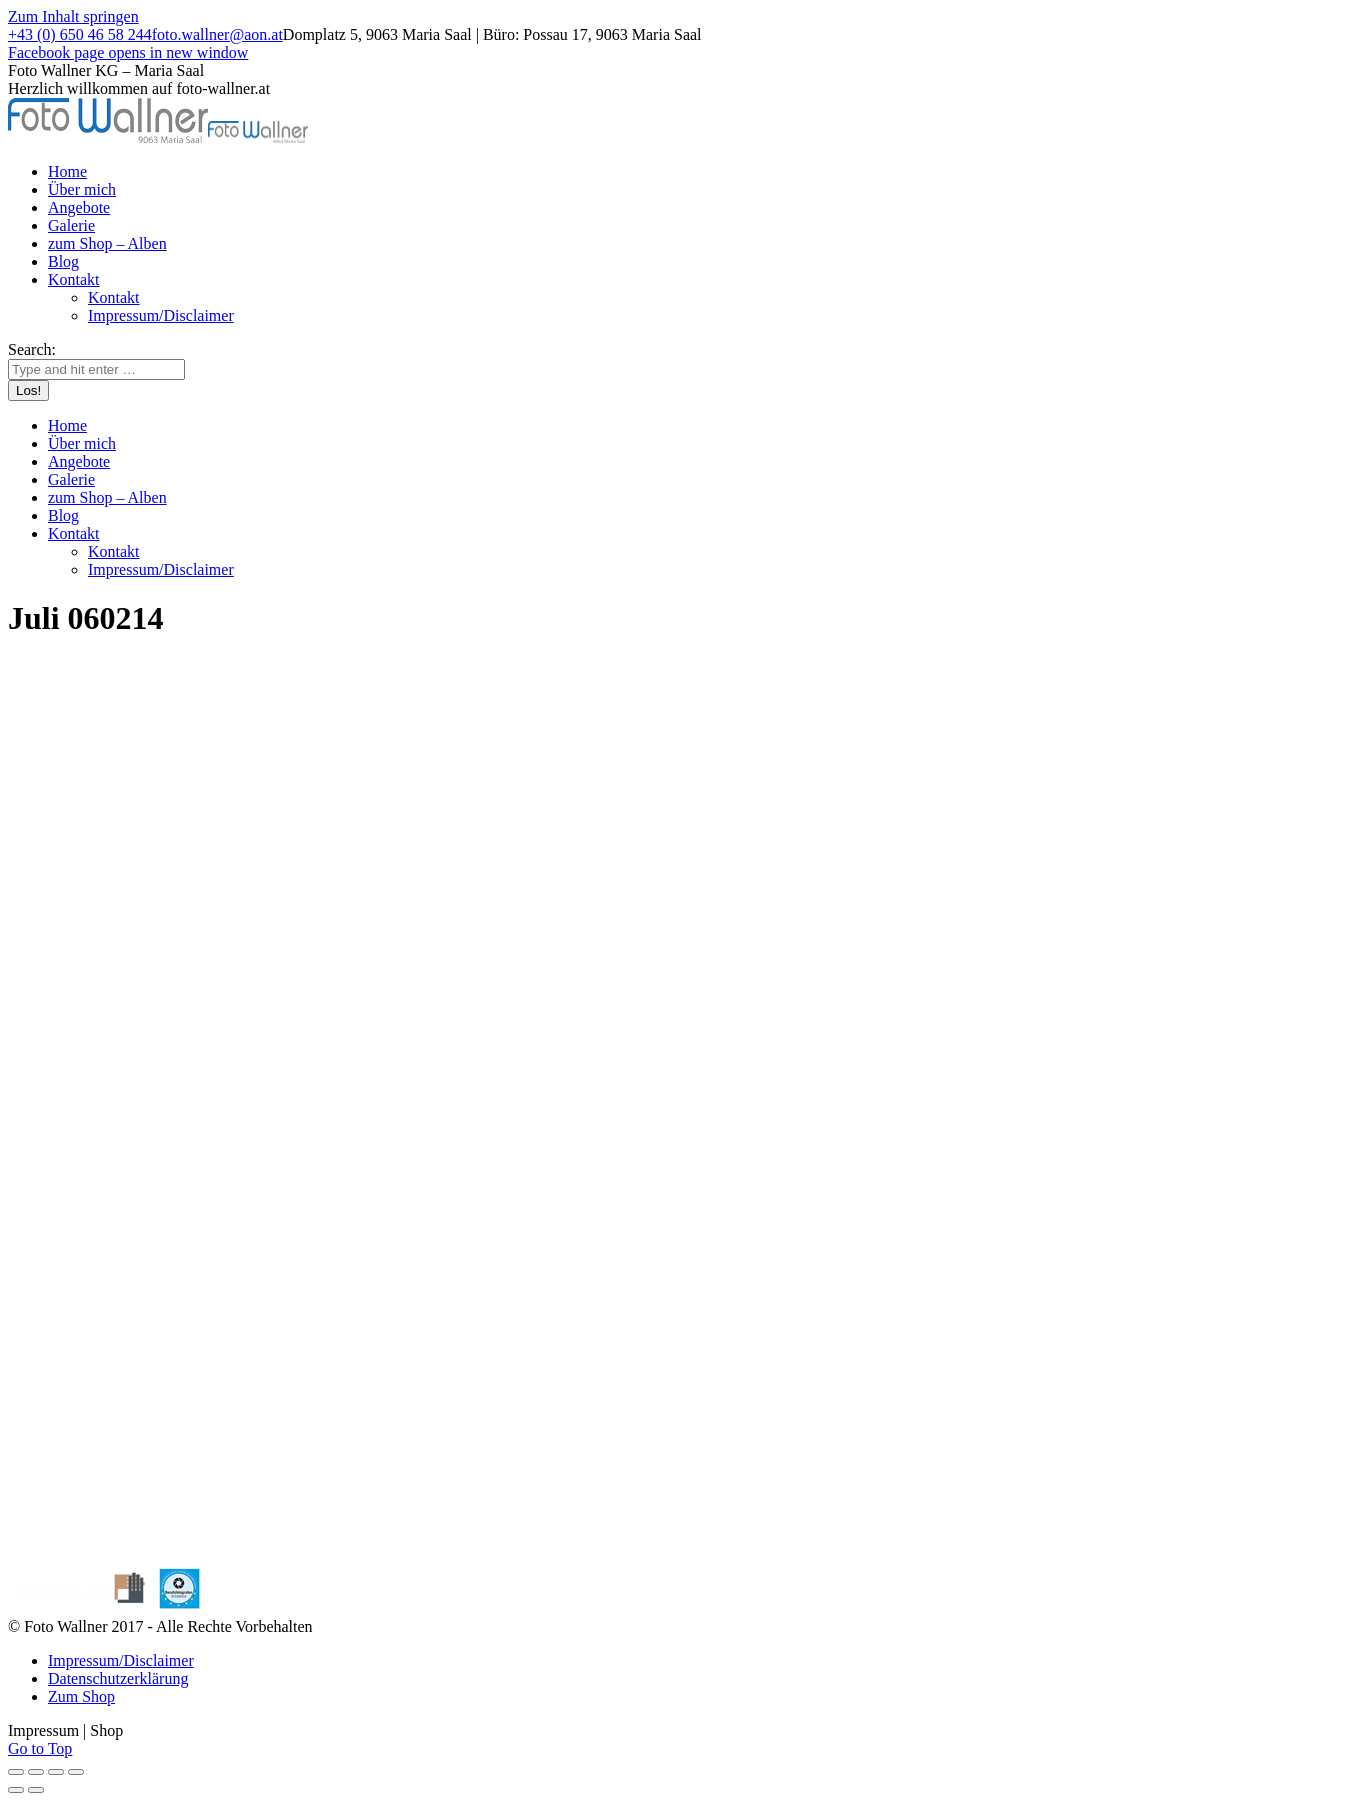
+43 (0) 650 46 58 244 (80, 34)
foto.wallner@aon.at (217, 34)
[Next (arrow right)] (36, 1790)
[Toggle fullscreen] (56, 1772)
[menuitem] (67, 171)
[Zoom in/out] (76, 1772)
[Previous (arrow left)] (16, 1790)
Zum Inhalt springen (73, 16)
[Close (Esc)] (16, 1772)
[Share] (36, 1772)
